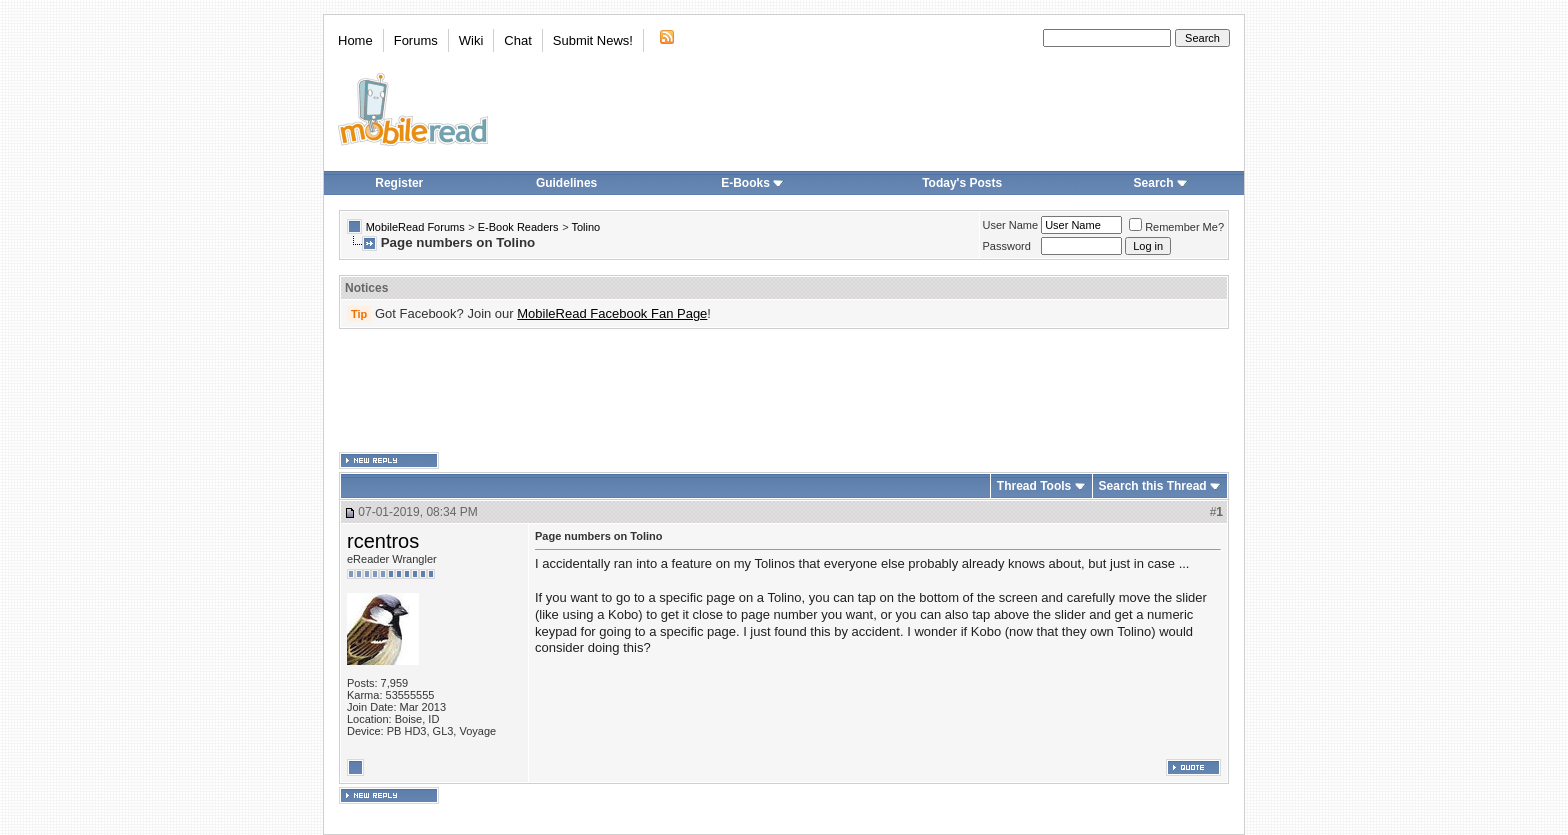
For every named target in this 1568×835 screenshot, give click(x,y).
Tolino (585, 227)
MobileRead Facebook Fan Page (612, 313)
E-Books (752, 183)
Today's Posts (962, 183)
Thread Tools (1034, 486)
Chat (517, 40)
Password (1007, 246)
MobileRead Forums (415, 227)
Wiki (471, 40)
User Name (1011, 225)
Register (399, 183)
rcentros (383, 541)
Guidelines (566, 183)
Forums (416, 40)
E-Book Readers (518, 227)
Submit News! (593, 40)
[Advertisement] (784, 391)
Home (355, 40)
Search (1161, 183)
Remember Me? (1176, 227)
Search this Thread (1153, 486)
